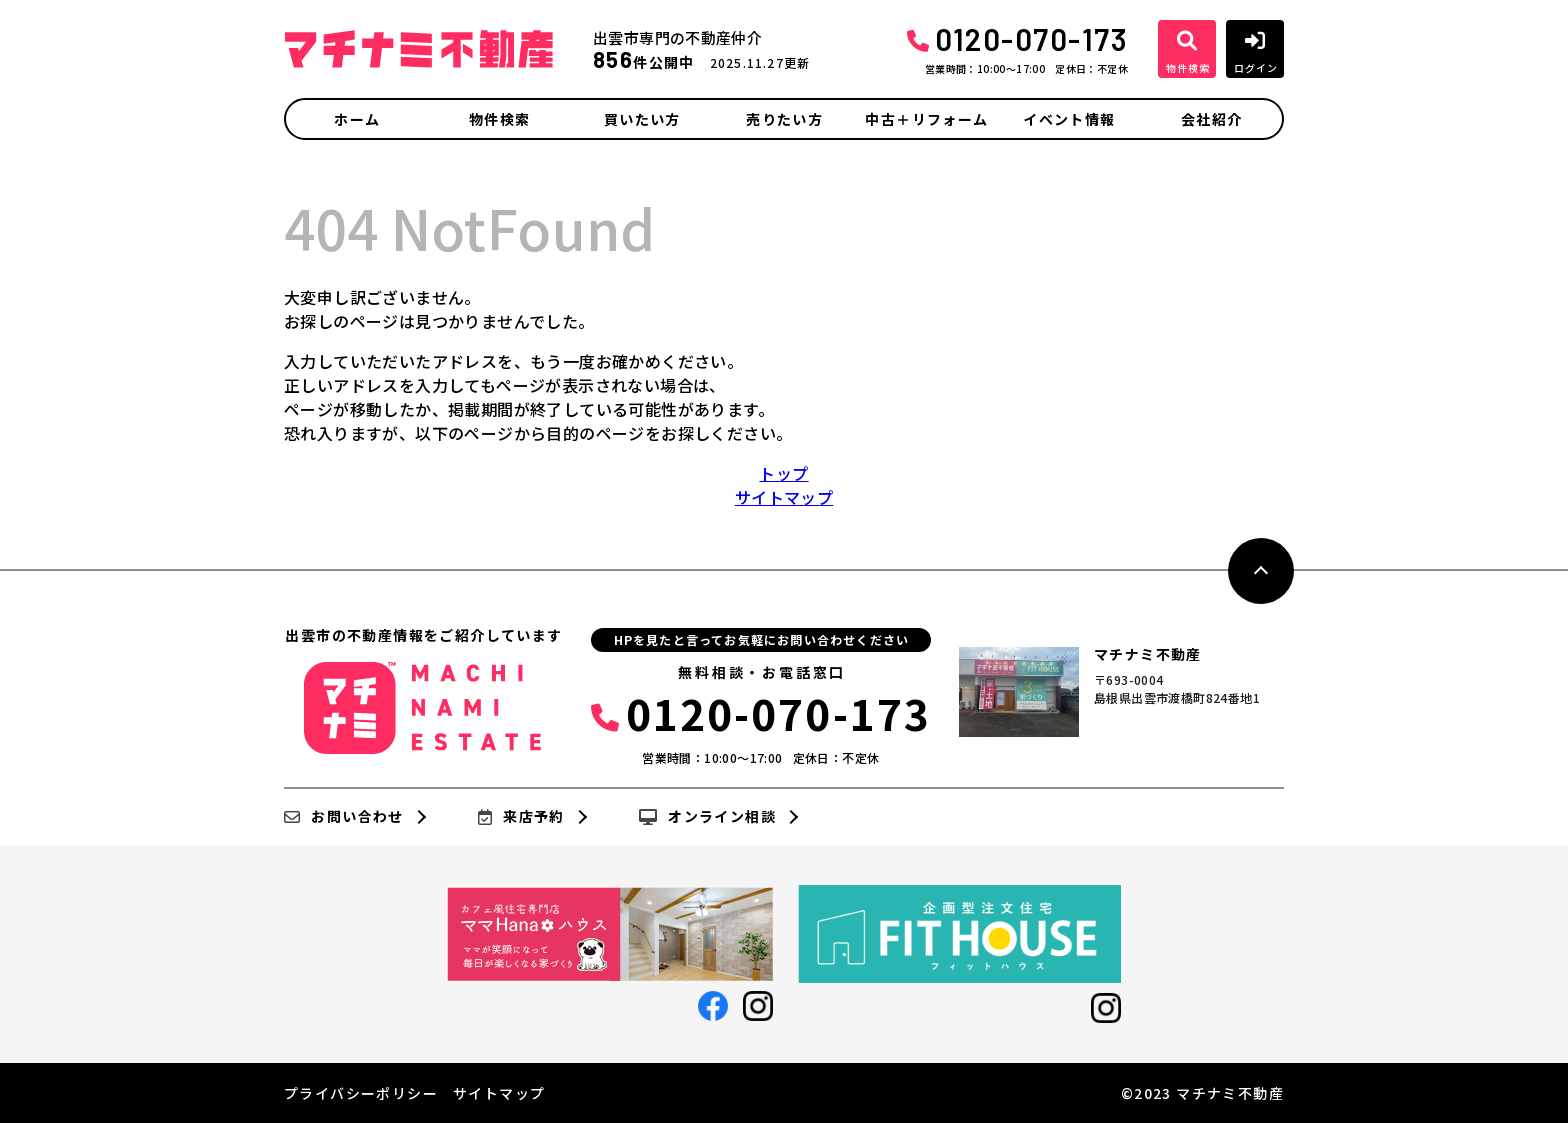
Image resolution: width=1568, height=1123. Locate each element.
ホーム (357, 119)
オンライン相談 (707, 817)
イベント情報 (1069, 119)
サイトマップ (784, 497)
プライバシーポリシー (361, 1093)
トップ (783, 473)
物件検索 (500, 119)
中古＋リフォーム (926, 119)
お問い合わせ (344, 817)
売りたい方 (784, 119)
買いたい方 (642, 119)
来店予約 (521, 817)
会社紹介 (1212, 119)
